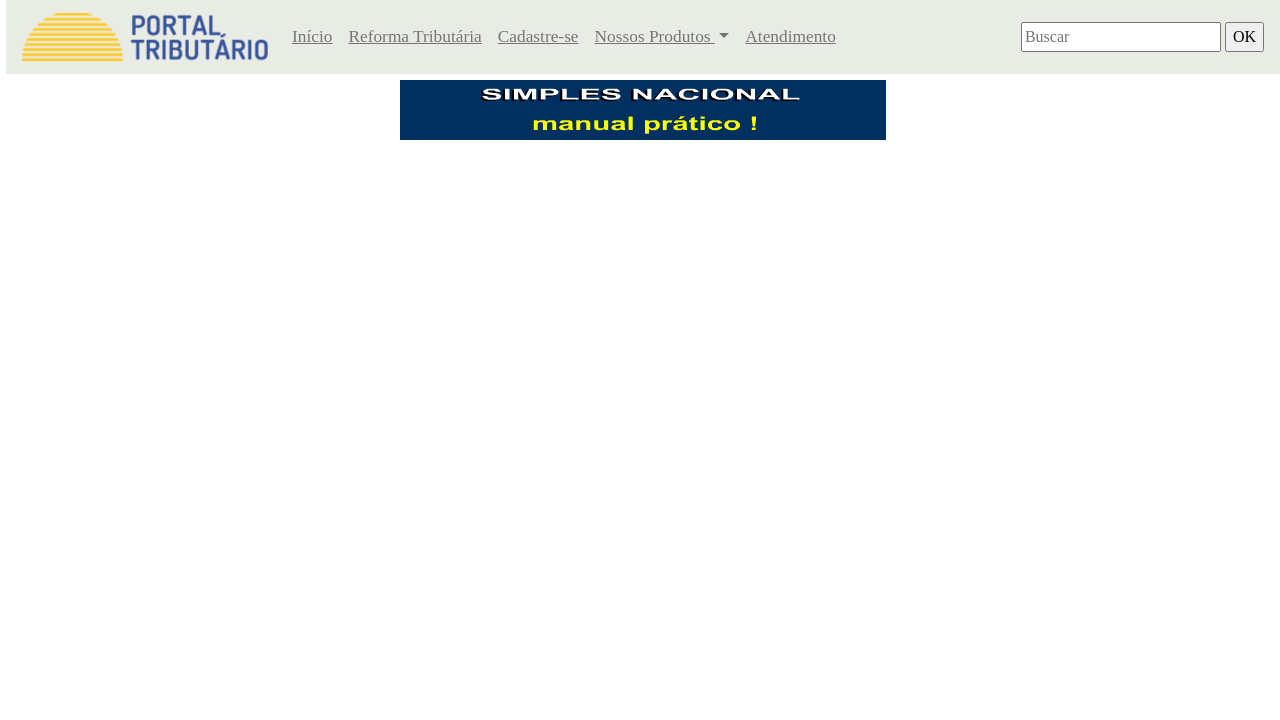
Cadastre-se (538, 36)
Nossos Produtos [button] (655, 36)
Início (312, 36)
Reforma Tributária (414, 36)
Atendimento (790, 36)
